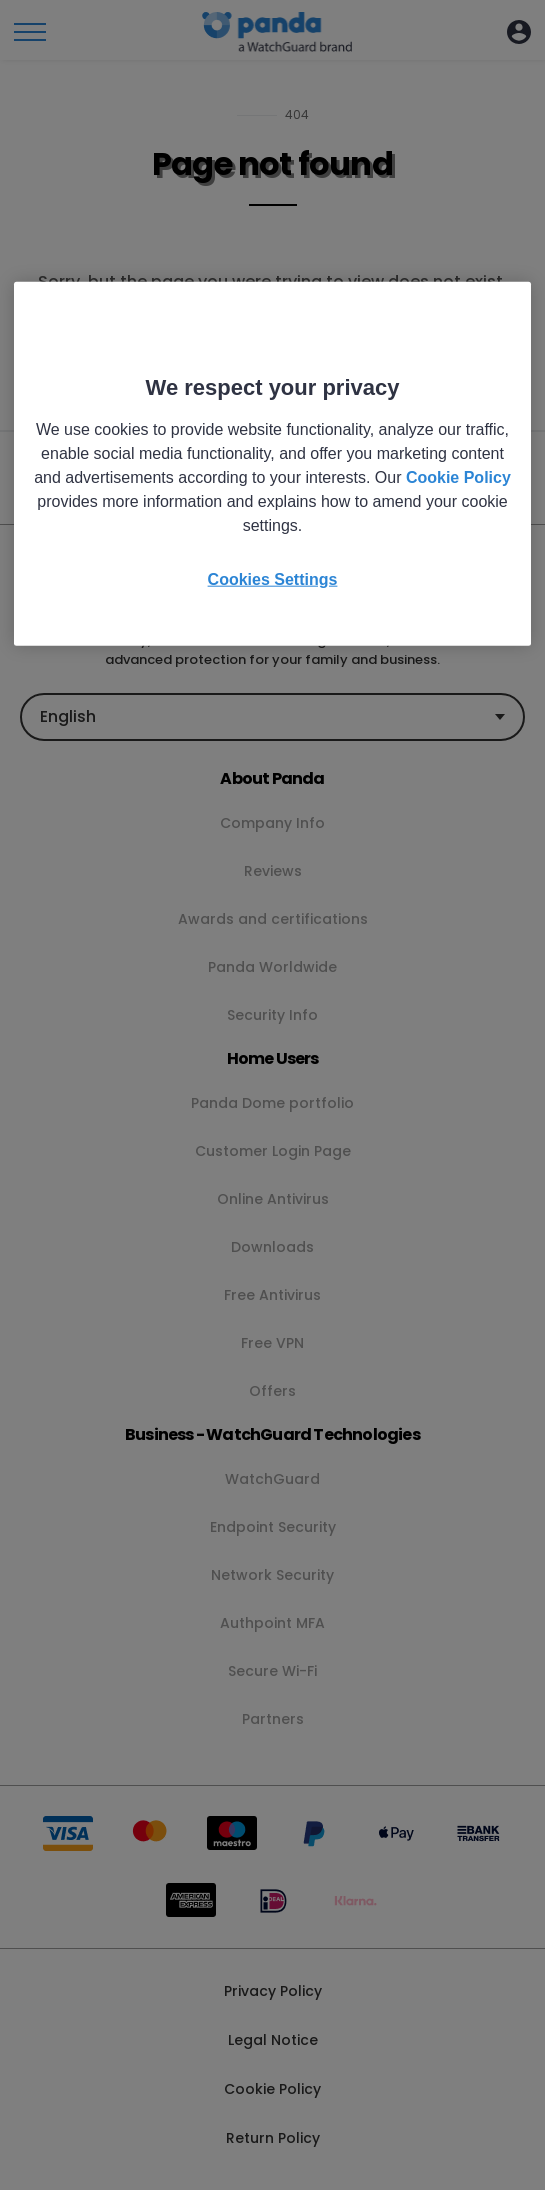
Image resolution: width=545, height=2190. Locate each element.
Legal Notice (273, 2040)
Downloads (272, 1247)
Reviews (273, 871)
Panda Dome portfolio (272, 1103)
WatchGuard (272, 1479)
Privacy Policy (273, 1991)
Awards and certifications (273, 919)
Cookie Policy (272, 2089)
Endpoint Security (273, 1527)
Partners (273, 1719)
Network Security (272, 1575)
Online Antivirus (273, 1199)
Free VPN (272, 1343)
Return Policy (273, 2138)
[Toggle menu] (30, 32)
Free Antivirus (272, 1295)
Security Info (272, 1015)
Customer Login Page (273, 1151)
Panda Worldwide (272, 967)
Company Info (272, 823)
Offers (272, 1391)
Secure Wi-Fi (272, 1671)
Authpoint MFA (272, 1623)
